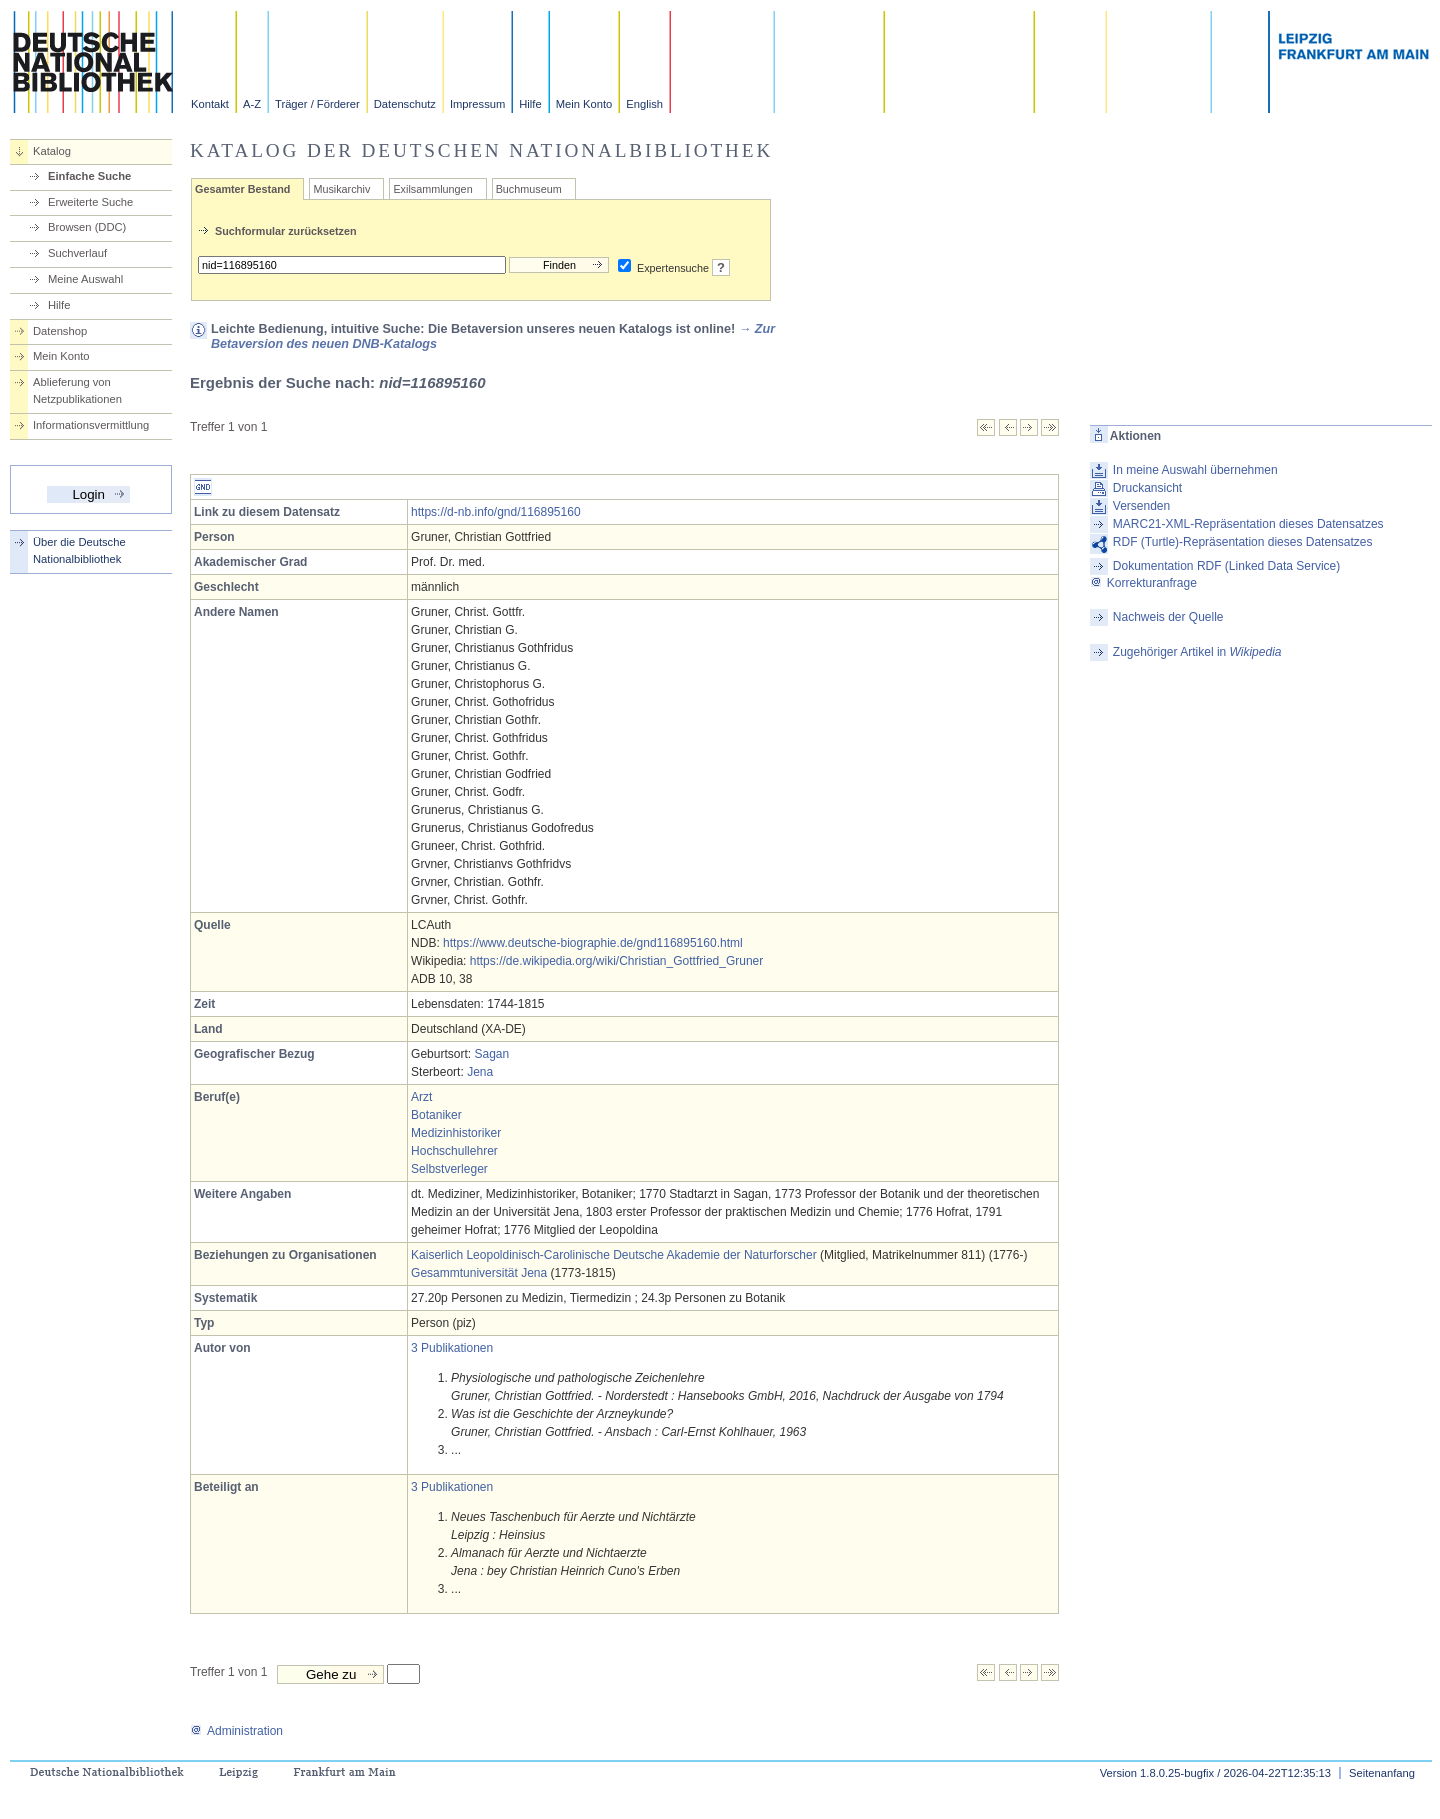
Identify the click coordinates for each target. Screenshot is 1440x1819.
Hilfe (530, 104)
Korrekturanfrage (1143, 583)
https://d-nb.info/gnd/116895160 (495, 512)
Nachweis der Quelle (1168, 617)
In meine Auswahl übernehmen (1195, 470)
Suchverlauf (77, 253)
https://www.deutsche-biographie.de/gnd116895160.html (593, 943)
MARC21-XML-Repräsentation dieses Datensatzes (1248, 524)
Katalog (52, 151)
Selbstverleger (449, 1169)
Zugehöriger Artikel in (1197, 652)
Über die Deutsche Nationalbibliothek (79, 550)
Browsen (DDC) (87, 227)
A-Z (252, 104)
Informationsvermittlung (91, 425)
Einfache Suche (89, 176)
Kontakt (210, 104)
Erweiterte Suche (90, 202)
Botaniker (436, 1115)
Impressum (477, 104)
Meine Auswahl (85, 279)
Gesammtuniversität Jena (479, 1273)
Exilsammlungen (432, 189)
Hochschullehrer (454, 1151)
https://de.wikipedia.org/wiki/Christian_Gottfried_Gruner (616, 961)
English (644, 104)
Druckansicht (1147, 488)
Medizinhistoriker (456, 1133)
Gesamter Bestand (242, 189)
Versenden (1141, 506)
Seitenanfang (1382, 1773)
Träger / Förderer (317, 104)
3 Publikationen (452, 1348)
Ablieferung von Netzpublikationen (77, 390)
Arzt (421, 1097)
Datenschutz (405, 104)
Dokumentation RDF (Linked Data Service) (1226, 566)
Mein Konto (584, 104)
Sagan (491, 1054)
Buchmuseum (529, 189)
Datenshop (60, 331)
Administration (236, 1731)
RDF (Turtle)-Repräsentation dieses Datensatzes (1243, 542)
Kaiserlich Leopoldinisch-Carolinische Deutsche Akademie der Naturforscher (614, 1255)
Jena (480, 1072)
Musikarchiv (341, 189)
